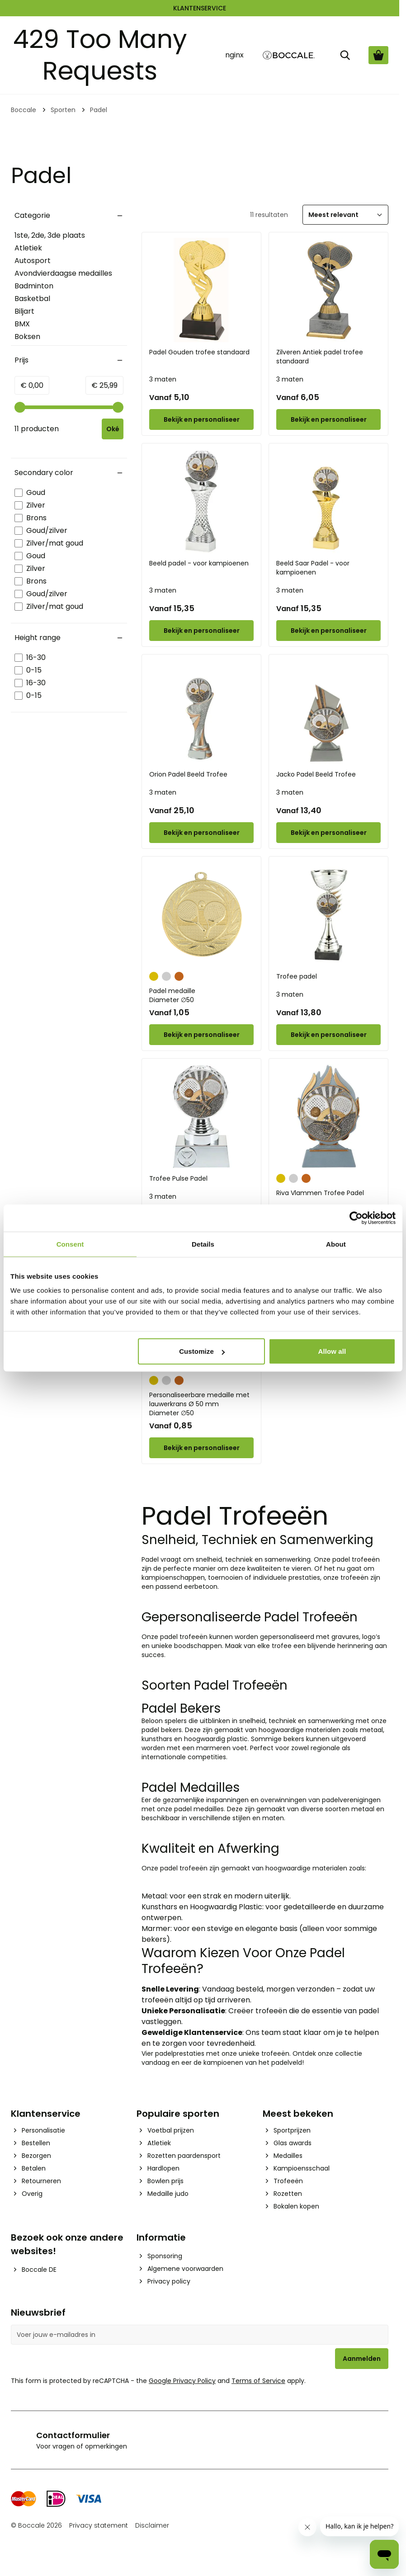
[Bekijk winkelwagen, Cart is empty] (378, 55)
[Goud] (153, 975)
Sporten (63, 109)
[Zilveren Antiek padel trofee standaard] (328, 290)
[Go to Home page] (289, 55)
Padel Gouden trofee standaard (199, 352)
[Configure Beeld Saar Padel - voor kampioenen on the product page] (328, 630)
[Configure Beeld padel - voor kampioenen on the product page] (201, 630)
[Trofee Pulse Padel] (201, 1116)
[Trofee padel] (328, 914)
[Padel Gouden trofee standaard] (201, 290)
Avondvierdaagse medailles (63, 273)
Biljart (24, 311)
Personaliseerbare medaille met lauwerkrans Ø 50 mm (201, 1404)
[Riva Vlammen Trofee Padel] (328, 1116)
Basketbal (32, 298)
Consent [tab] (70, 1244)
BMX (22, 324)
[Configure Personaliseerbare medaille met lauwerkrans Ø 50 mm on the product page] (201, 1447)
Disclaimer (152, 2525)
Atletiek (28, 248)
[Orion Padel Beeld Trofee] (201, 712)
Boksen (27, 336)
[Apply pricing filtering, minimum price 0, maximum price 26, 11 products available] (112, 429)
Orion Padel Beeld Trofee (188, 774)
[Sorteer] (345, 215)
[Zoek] (345, 55)
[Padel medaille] (201, 914)
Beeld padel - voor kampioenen (199, 563)
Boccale (23, 109)
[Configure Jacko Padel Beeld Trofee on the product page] (328, 832)
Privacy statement (98, 2525)
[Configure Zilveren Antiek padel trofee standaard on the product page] (328, 419)
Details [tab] (203, 1244)
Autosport (32, 260)
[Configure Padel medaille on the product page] (201, 1034)
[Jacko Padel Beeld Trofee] (328, 712)
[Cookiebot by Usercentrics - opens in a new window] (356, 1217)
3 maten (162, 379)
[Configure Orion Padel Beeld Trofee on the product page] (201, 832)
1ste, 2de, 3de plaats (49, 235)
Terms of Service (258, 2380)
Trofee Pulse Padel (178, 1178)
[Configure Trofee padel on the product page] (328, 1034)
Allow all (332, 1351)
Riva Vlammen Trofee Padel (320, 1192)
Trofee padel (296, 976)
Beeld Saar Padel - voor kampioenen (312, 568)
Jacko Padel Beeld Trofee (316, 774)
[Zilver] (166, 975)
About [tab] (336, 1244)
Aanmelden (362, 2358)
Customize (202, 1351)
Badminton (33, 286)
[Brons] (179, 975)
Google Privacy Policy (182, 2380)
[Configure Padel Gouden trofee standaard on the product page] (201, 419)
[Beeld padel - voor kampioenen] (201, 501)
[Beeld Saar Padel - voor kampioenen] (328, 501)
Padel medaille (201, 995)
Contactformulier (73, 2435)
